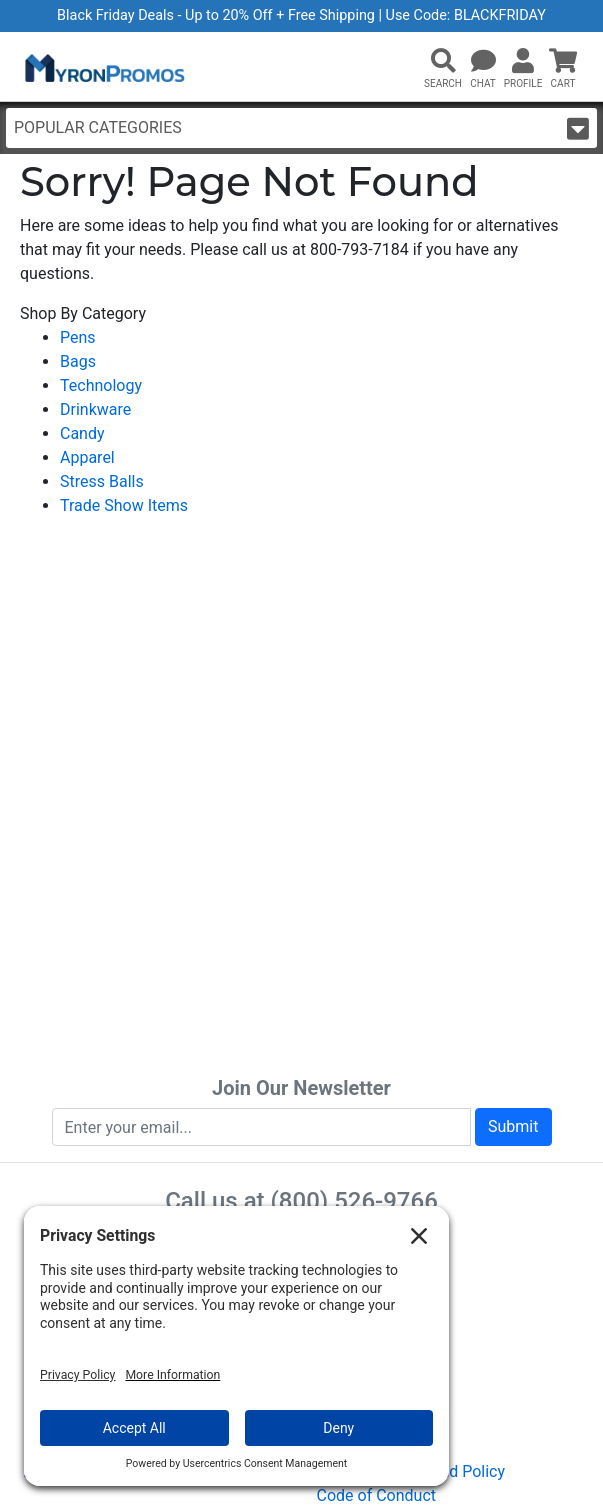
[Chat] (483, 62)
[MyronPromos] (103, 67)
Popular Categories (301, 128)
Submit (513, 1126)
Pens (78, 337)
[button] (443, 62)
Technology (101, 385)
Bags (78, 361)
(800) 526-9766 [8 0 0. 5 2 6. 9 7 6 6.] (354, 1201)
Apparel (87, 457)
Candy (82, 433)
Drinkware (95, 409)
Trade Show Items (124, 505)
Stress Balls (102, 481)
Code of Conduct (377, 1495)
